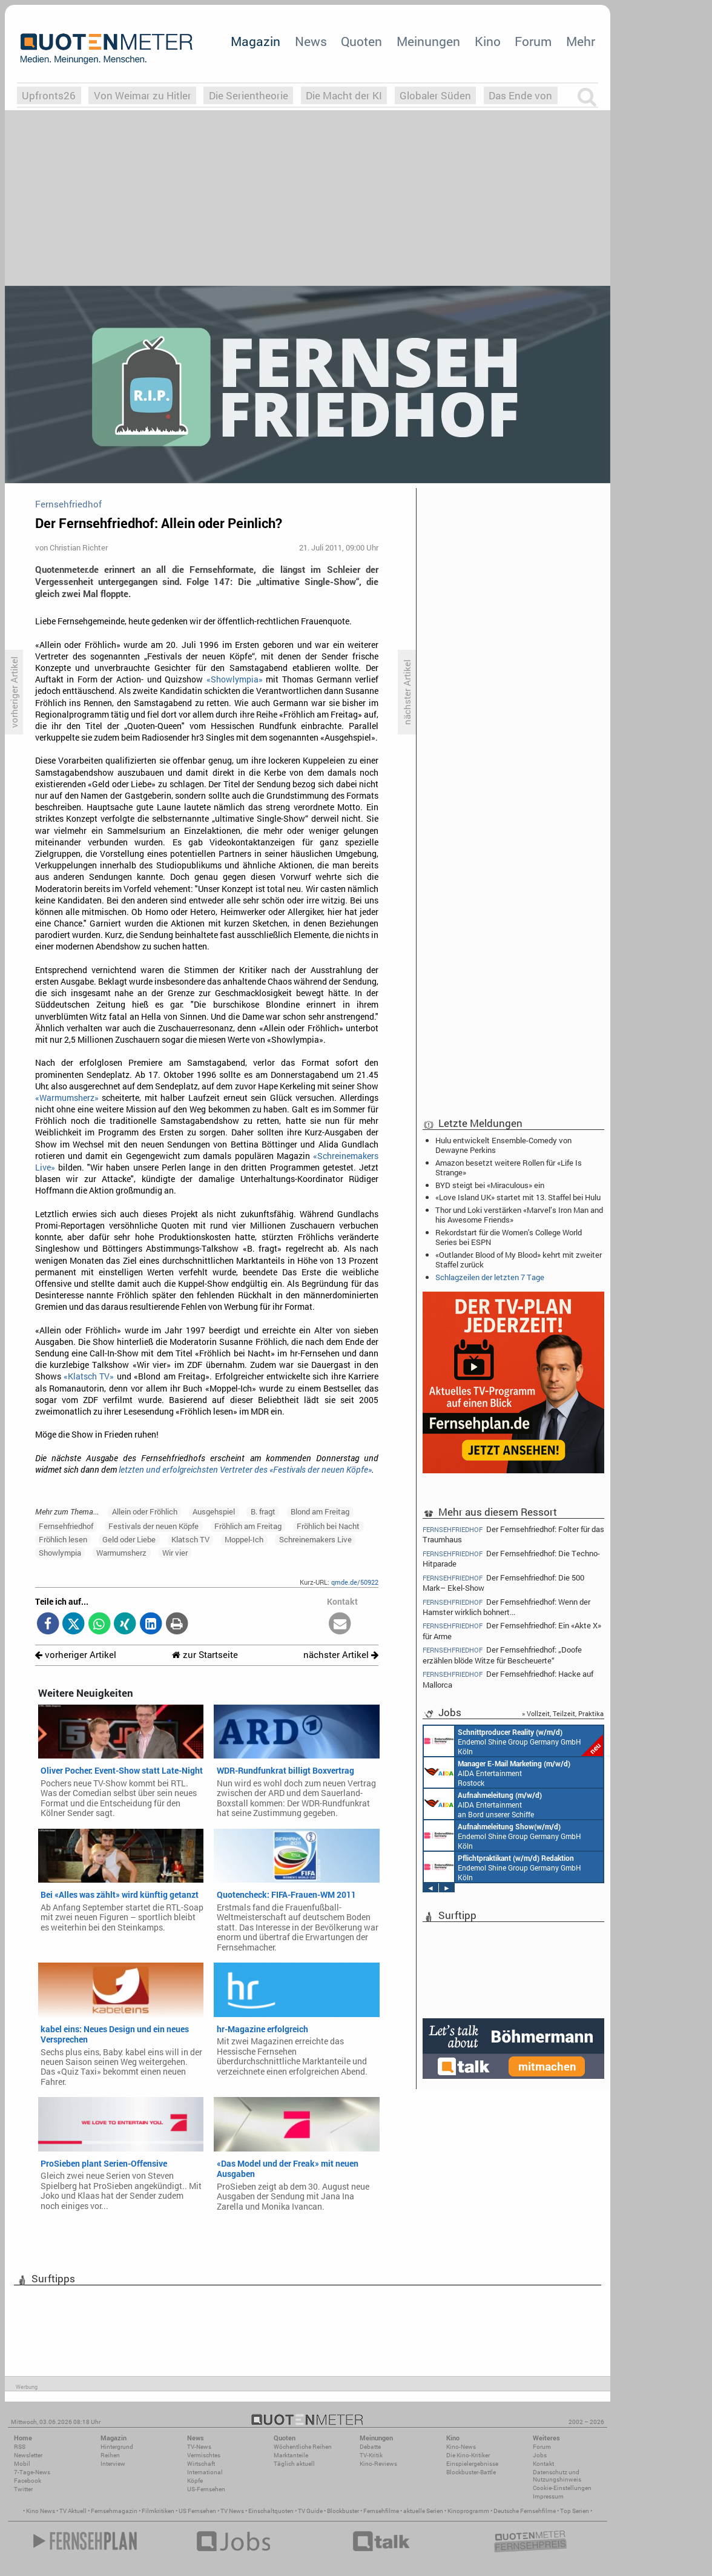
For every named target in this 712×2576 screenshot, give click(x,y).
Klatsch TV (190, 1539)
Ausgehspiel (214, 1511)
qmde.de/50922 (354, 1582)
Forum (533, 41)
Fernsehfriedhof (66, 1526)
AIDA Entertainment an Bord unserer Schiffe (483, 1804)
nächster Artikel (340, 1654)
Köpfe (195, 2481)
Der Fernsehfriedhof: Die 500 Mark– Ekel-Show (503, 1583)
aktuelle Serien (423, 2511)
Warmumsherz (121, 1552)
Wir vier (175, 1552)
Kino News (40, 2511)
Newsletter (28, 2455)
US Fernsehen (197, 2511)
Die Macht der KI (344, 95)
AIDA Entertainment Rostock (497, 1772)
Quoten (361, 41)
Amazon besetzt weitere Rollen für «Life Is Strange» (508, 1167)
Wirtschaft (201, 2464)
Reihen (110, 2455)
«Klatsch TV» (89, 1376)
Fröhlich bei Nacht (328, 1526)
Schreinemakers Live (315, 1539)
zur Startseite (205, 1654)
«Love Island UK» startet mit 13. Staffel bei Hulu (518, 1197)
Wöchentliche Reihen (303, 2447)
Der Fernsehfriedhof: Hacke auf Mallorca (508, 1679)
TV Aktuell (73, 2511)
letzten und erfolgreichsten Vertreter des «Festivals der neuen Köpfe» (245, 1469)
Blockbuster (343, 2511)
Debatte (370, 2447)
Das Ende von (520, 95)
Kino (488, 41)
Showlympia (60, 1552)
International (205, 2472)
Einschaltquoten (271, 2511)
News (311, 41)
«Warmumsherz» (67, 1097)
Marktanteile (291, 2455)
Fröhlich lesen (63, 1539)
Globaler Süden (435, 95)
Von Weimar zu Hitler (142, 95)
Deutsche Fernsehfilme (524, 2511)
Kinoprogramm (468, 2511)
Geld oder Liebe (129, 1539)
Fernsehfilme (381, 2511)
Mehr (580, 41)
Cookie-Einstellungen (562, 2488)
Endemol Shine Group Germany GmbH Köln (513, 1741)
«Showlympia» (234, 679)
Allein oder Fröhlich (144, 1511)
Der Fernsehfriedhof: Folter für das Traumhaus (513, 1534)
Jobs (540, 2455)
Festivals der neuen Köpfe (153, 1526)
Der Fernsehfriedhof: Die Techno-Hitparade (511, 1558)
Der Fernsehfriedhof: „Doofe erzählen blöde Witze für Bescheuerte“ (502, 1655)
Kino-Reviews (378, 2464)
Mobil (22, 2464)
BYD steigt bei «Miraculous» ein (489, 1185)
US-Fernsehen (206, 2489)
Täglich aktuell (294, 2464)
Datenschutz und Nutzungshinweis (557, 2475)
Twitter (23, 2489)
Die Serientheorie (248, 95)
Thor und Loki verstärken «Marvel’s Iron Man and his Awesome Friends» (519, 1214)
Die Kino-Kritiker (468, 2455)
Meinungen (428, 41)
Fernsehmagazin (114, 2511)
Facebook (27, 2481)
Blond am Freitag (320, 1511)
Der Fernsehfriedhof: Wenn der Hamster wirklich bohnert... (506, 1607)
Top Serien (574, 2511)
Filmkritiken (158, 2511)
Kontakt (543, 2464)
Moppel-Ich (244, 1539)
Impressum (548, 2496)
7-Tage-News (32, 2472)
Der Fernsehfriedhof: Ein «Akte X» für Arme (512, 1630)
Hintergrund (117, 2447)
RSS (19, 2447)
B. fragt (263, 1511)
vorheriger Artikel (75, 1654)
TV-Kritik (371, 2455)
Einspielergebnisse (472, 2464)
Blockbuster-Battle (471, 2472)
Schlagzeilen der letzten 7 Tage (489, 1277)
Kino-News (461, 2447)
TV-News (199, 2447)
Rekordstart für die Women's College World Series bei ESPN (508, 1237)
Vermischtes (203, 2455)
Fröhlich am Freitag (248, 1526)
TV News (232, 2511)
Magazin (255, 41)
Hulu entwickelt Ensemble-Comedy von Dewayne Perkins (503, 1145)
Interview (113, 2464)
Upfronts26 (49, 95)
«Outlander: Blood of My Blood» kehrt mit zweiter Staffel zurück (518, 1259)
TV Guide (310, 2511)
